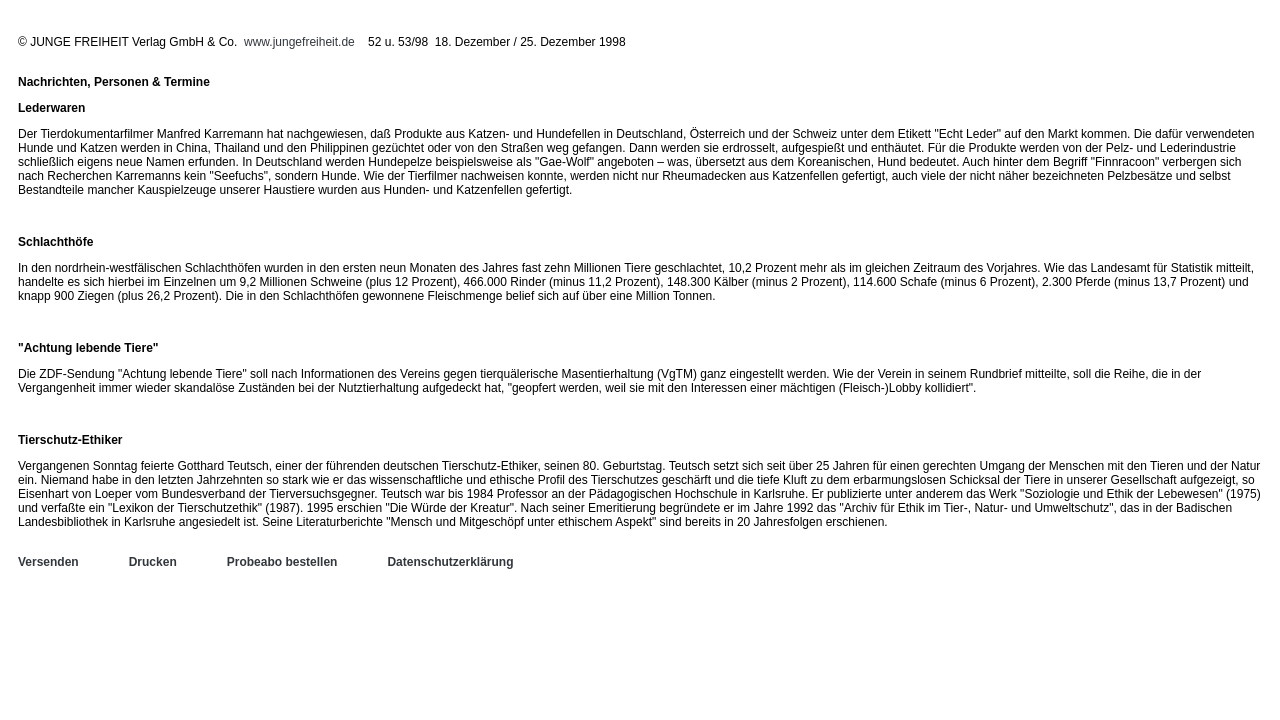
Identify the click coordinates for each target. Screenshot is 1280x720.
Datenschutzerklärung (450, 562)
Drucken (153, 562)
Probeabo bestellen (282, 562)
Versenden (48, 562)
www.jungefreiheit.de (299, 42)
